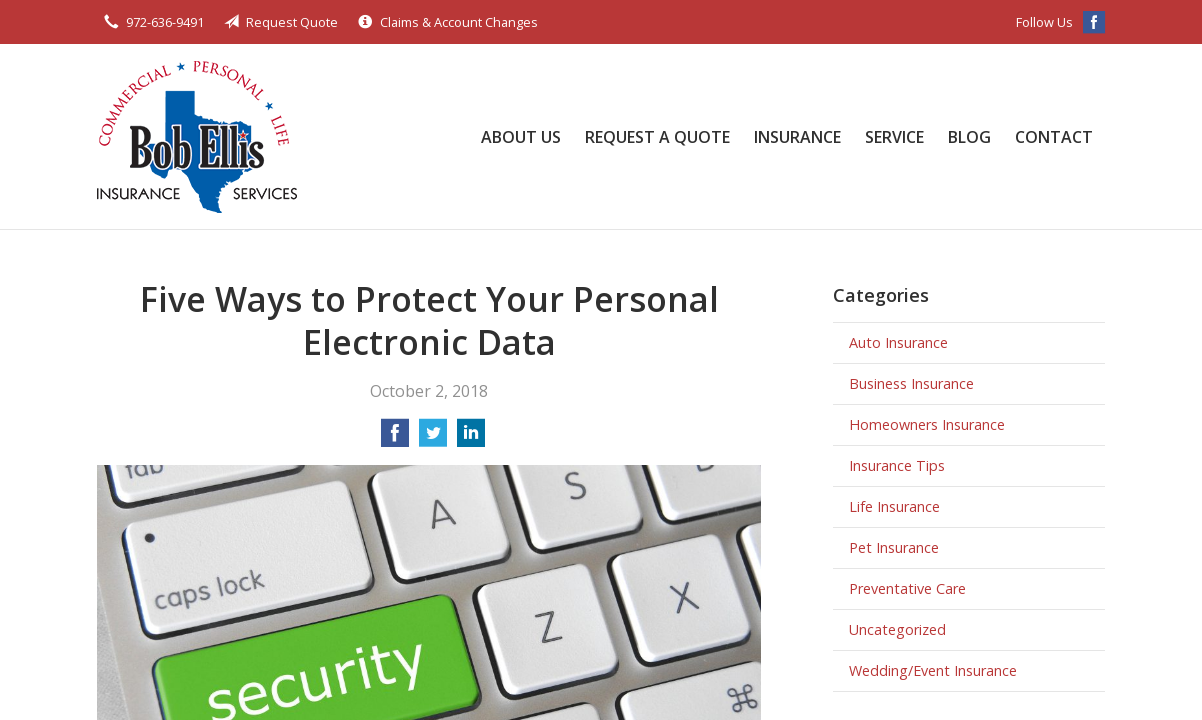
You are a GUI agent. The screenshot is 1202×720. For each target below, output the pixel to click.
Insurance (797, 137)
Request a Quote (657, 137)
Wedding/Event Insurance (933, 670)
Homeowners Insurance (927, 424)
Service (894, 137)
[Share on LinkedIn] (471, 439)
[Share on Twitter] (433, 439)
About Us (521, 137)
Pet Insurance (894, 547)
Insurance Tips (897, 465)
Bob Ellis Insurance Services (197, 136)
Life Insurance (894, 506)
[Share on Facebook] (395, 439)
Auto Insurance (898, 342)
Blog (969, 137)
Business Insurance (911, 383)
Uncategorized (897, 629)
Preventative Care (907, 588)
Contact (1054, 137)
